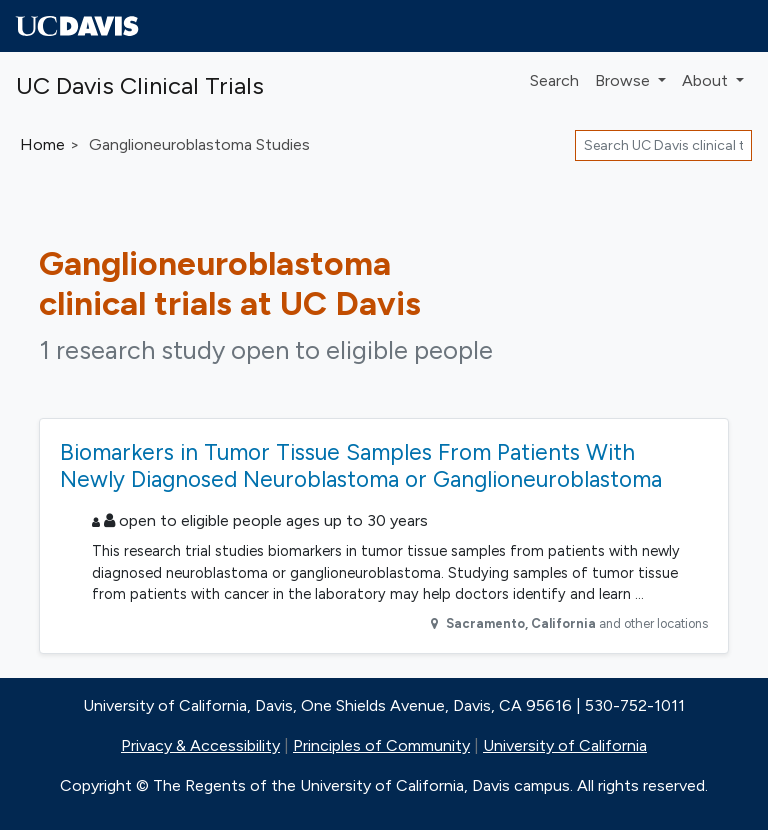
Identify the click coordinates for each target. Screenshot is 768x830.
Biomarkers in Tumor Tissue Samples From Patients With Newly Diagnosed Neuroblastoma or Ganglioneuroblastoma (361, 465)
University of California (565, 745)
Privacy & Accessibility (200, 745)
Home (42, 144)
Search (554, 80)
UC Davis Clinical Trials (140, 85)
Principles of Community (381, 745)
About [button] (707, 80)
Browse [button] (624, 80)
